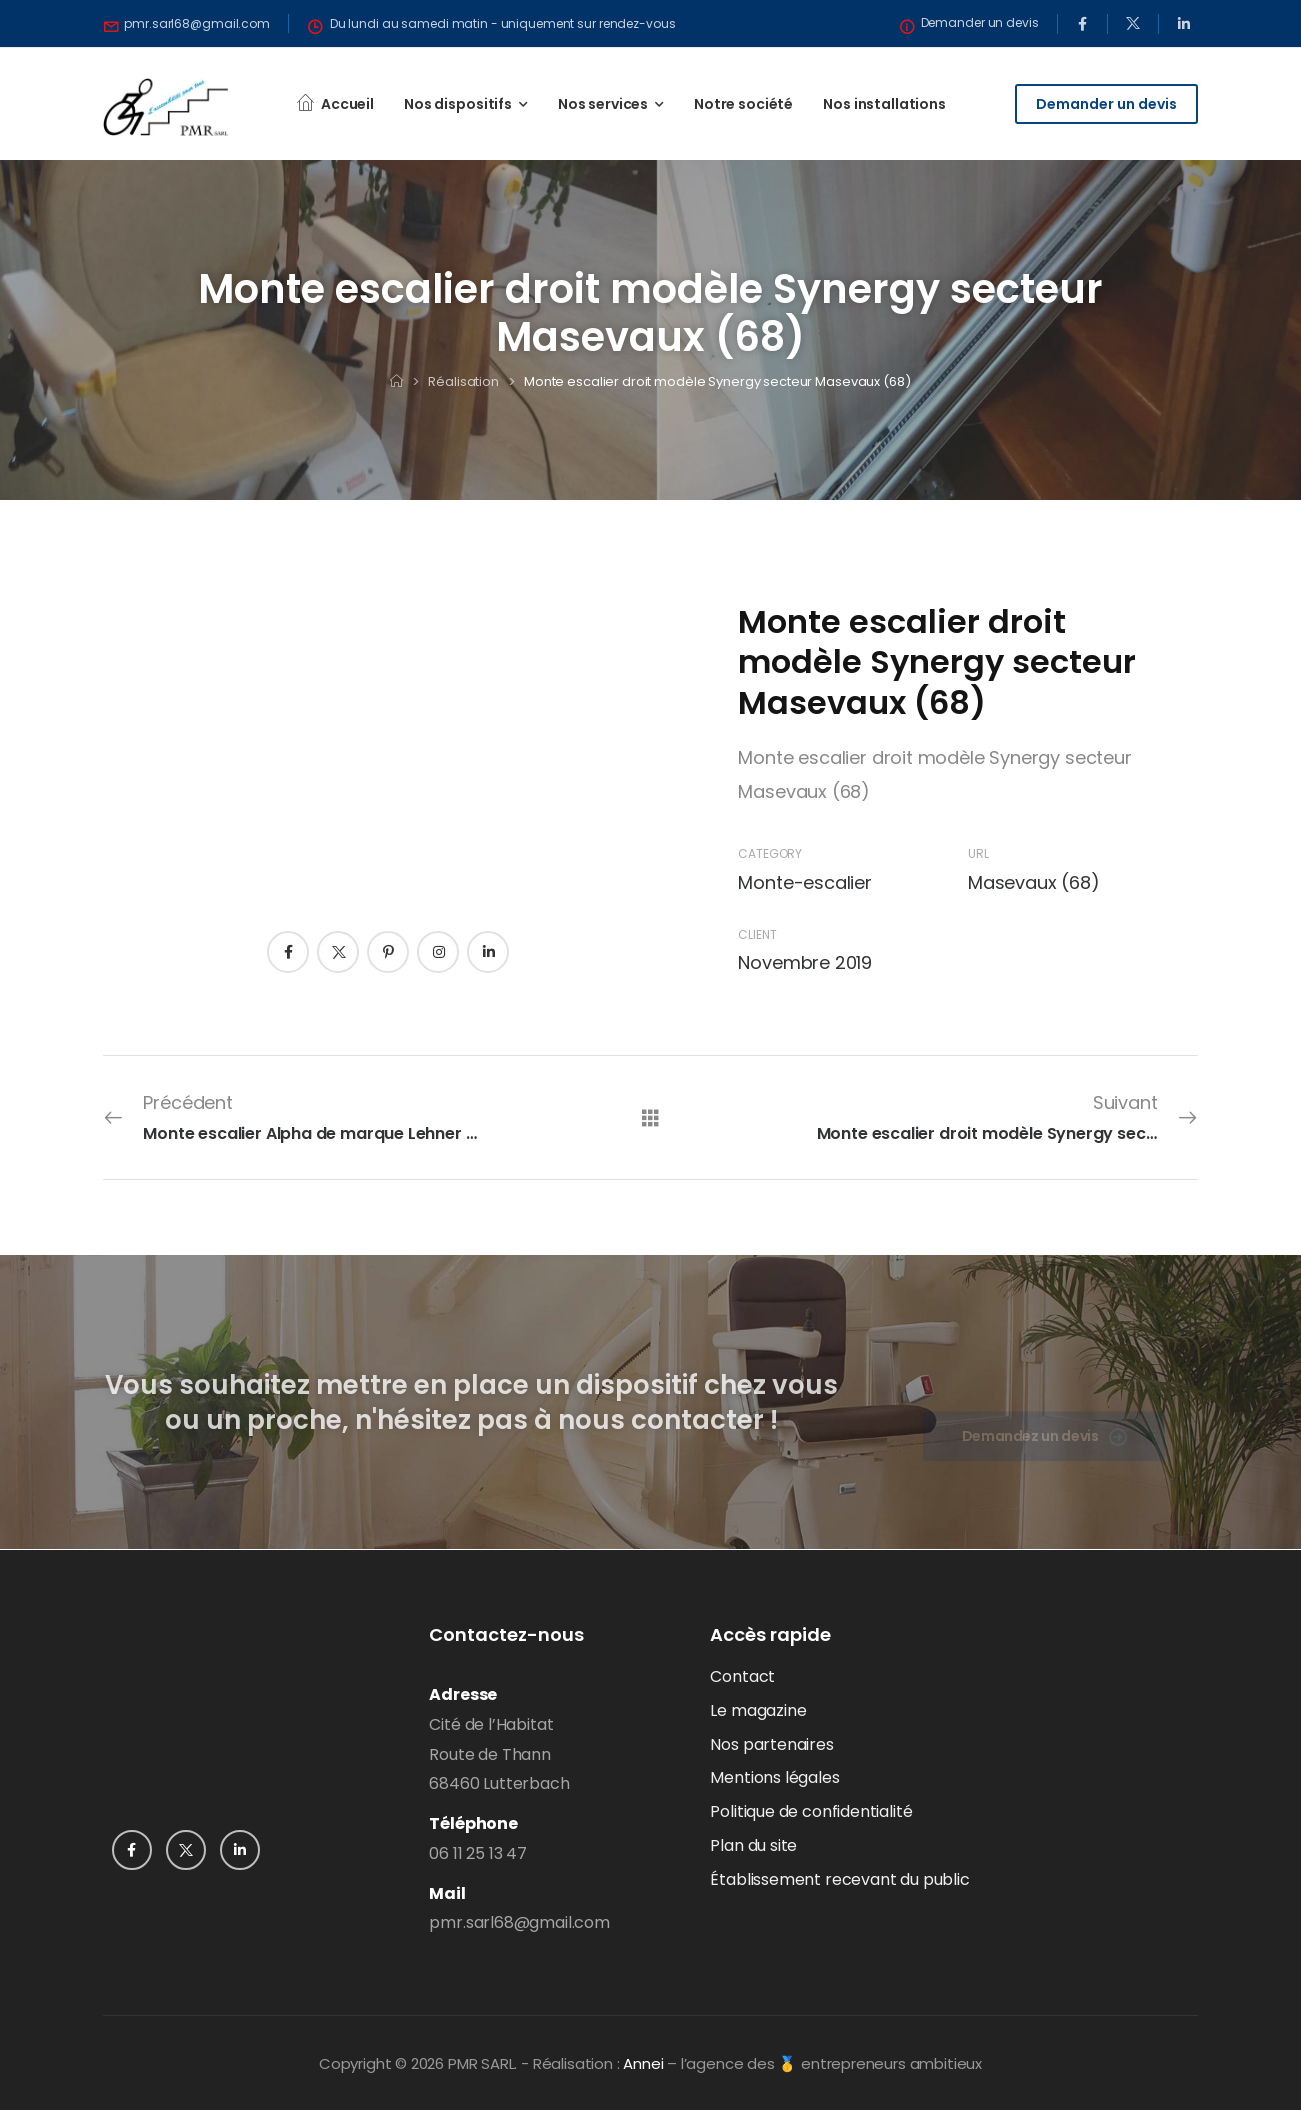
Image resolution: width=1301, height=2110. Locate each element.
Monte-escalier (804, 882)
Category (770, 853)
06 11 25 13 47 (477, 1853)
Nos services (603, 104)
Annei (643, 2063)
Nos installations (884, 104)
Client (757, 934)
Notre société (743, 104)
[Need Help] (187, 24)
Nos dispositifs (458, 104)
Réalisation (463, 381)
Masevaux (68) (1034, 882)
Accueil (347, 104)
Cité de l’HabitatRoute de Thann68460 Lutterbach (499, 1754)
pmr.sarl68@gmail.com (519, 1922)
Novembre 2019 (805, 962)
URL (978, 853)
